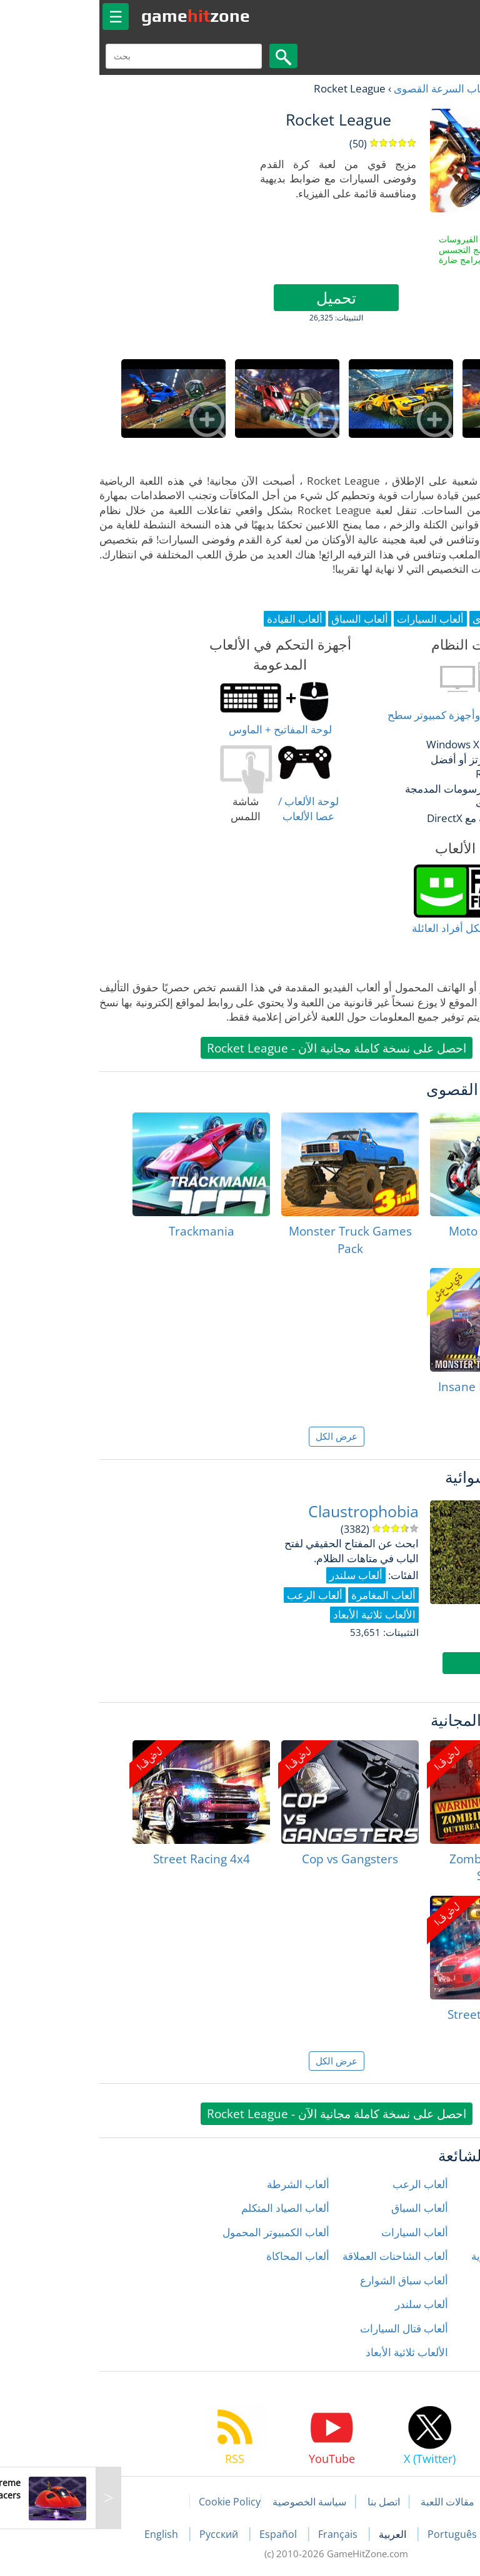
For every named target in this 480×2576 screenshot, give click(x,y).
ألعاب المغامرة (438, 2280)
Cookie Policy (133, 2502)
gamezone (99, 16)
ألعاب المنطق (441, 2304)
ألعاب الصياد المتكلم (189, 2208)
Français (243, 2534)
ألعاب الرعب (324, 2184)
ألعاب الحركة (442, 2232)
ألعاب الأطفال (440, 2208)
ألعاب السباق (323, 2208)
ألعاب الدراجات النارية (423, 2256)
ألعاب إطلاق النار (434, 2184)
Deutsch (421, 2534)
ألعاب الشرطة (202, 2184)
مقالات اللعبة (351, 2502)
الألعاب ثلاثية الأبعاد (310, 2352)
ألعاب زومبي (443, 2352)
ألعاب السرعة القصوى (346, 88)
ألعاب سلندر (325, 2304)
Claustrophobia (267, 1511)
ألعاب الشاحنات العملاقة (299, 2256)
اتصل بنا (287, 2502)
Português (357, 2534)
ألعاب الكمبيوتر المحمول (179, 2232)
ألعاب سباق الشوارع (308, 2280)
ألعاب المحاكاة (201, 2256)
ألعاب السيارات (318, 2232)
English (66, 2534)
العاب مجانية (430, 88)
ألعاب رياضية (443, 2328)
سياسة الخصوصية (213, 2502)
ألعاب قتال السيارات (308, 2328)
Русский (123, 2534)
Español (183, 2534)
